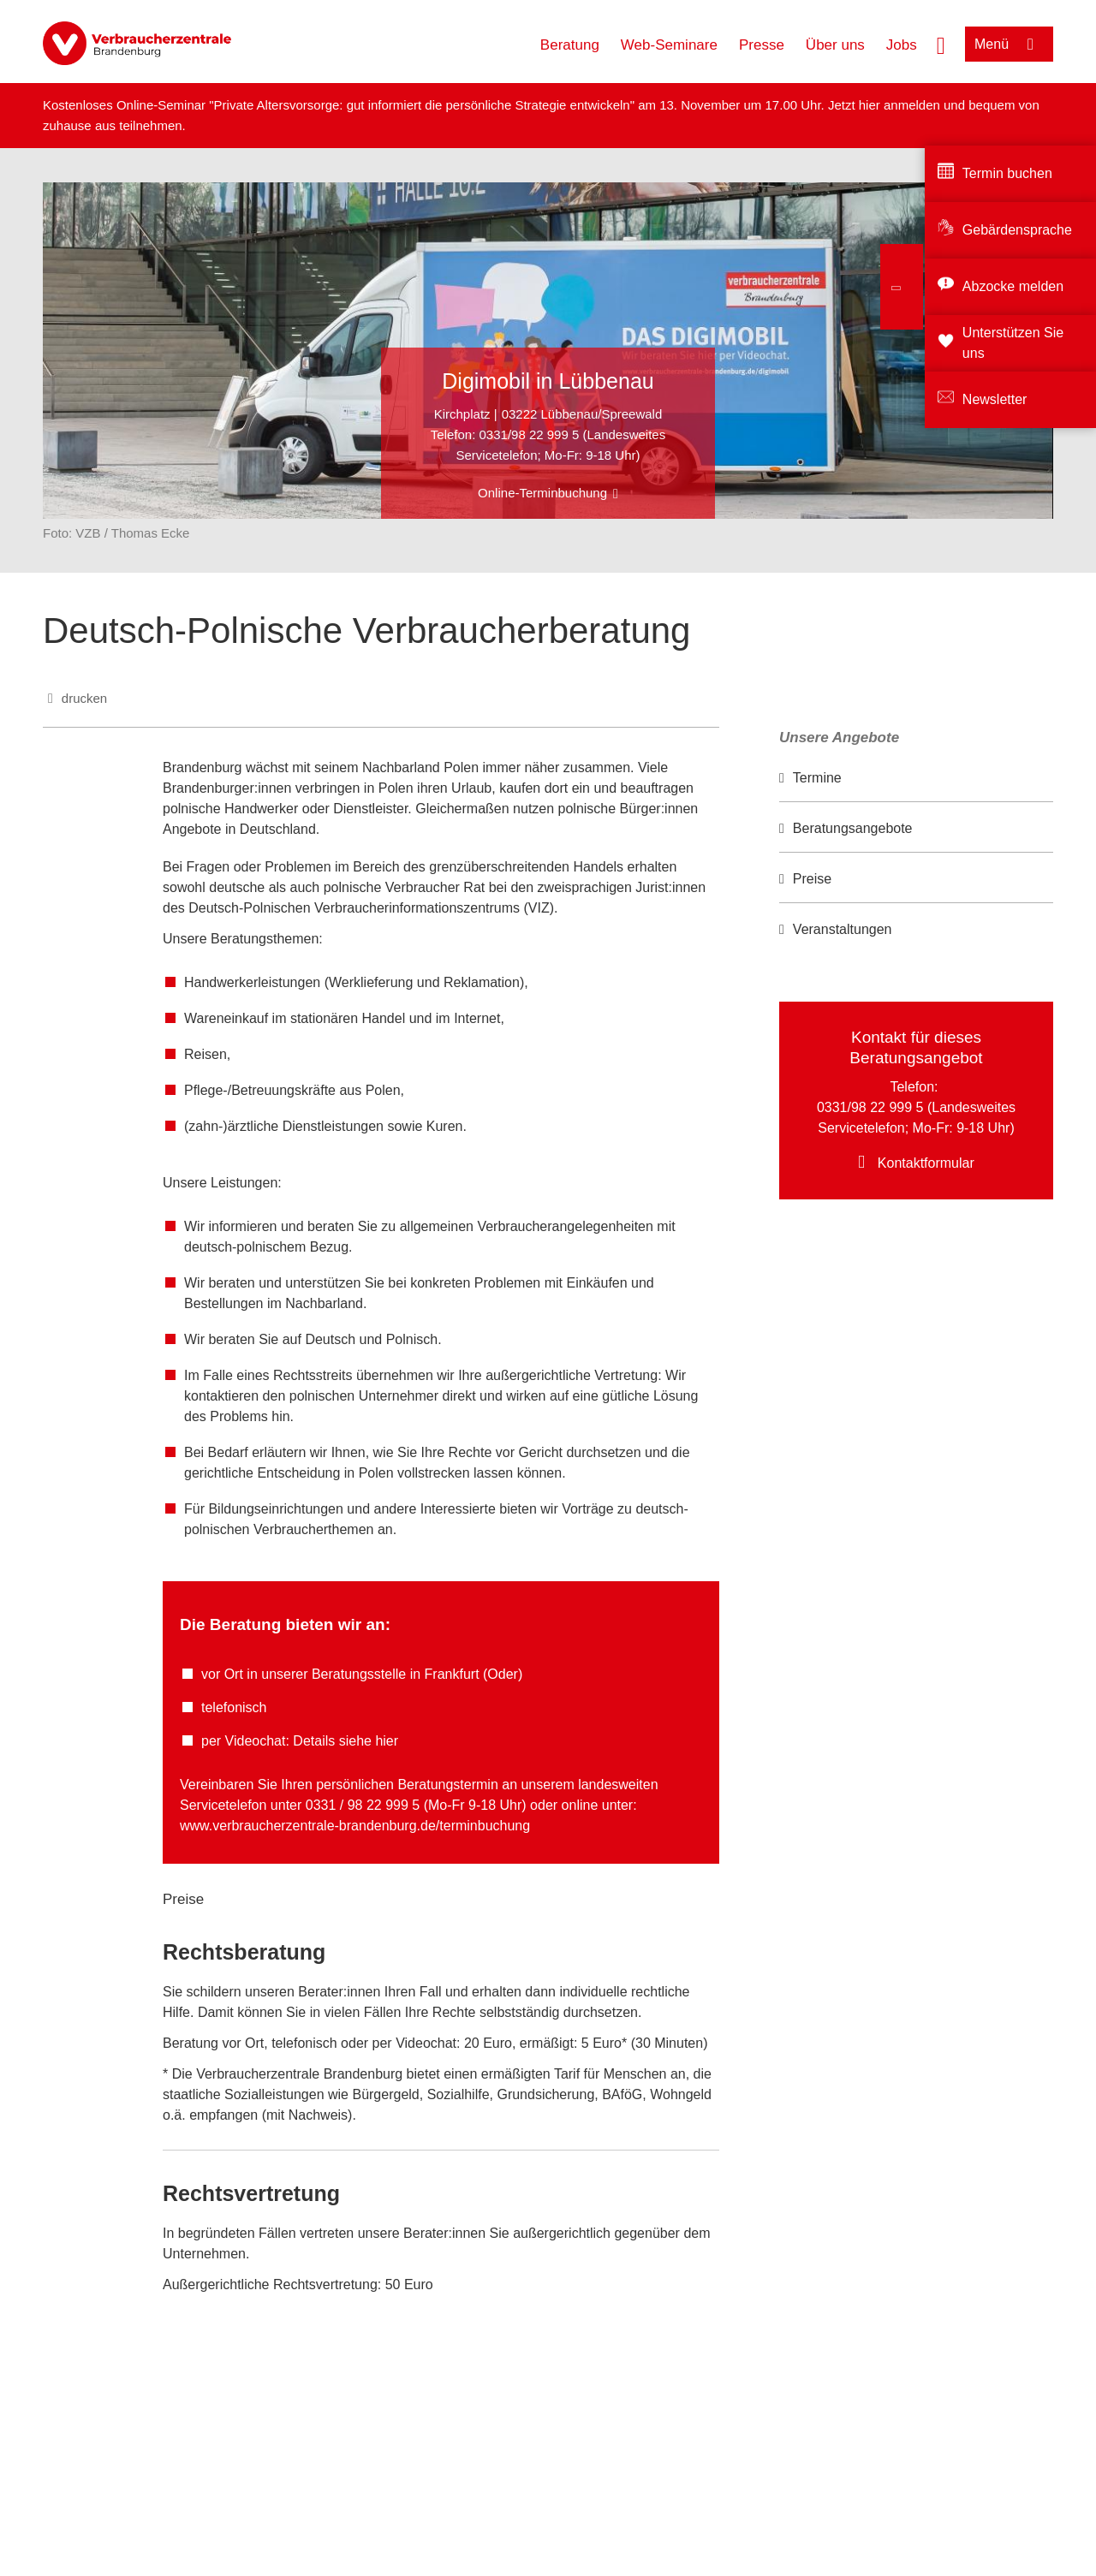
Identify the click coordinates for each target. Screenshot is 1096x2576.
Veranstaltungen (842, 929)
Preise (812, 879)
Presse (761, 45)
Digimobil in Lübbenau (547, 381)
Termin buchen (1007, 173)
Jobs (901, 45)
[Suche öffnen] (941, 44)
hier (871, 105)
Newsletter (995, 399)
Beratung (569, 45)
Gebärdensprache (1017, 230)
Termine (817, 777)
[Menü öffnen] (1009, 44)
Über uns (835, 45)
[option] (916, 778)
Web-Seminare (669, 45)
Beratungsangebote (853, 828)
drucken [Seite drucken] (84, 698)
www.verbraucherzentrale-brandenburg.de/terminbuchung (355, 1825)
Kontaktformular (926, 1163)
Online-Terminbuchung (542, 492)
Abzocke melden (1012, 286)
